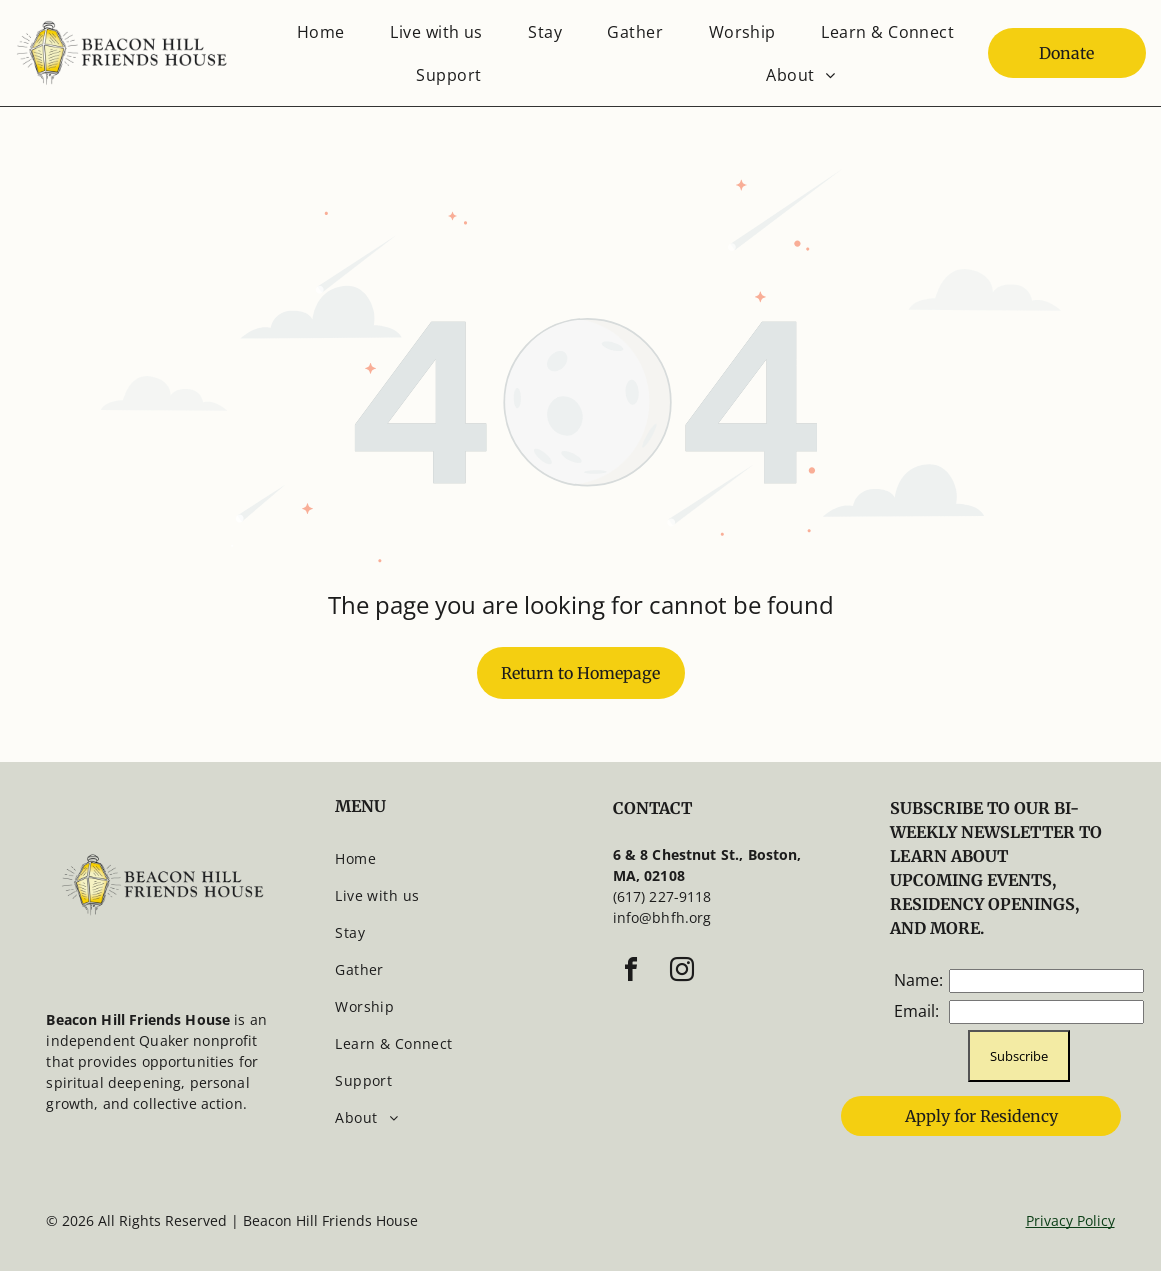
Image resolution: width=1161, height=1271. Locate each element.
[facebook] (631, 972)
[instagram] (682, 972)
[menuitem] (321, 31)
